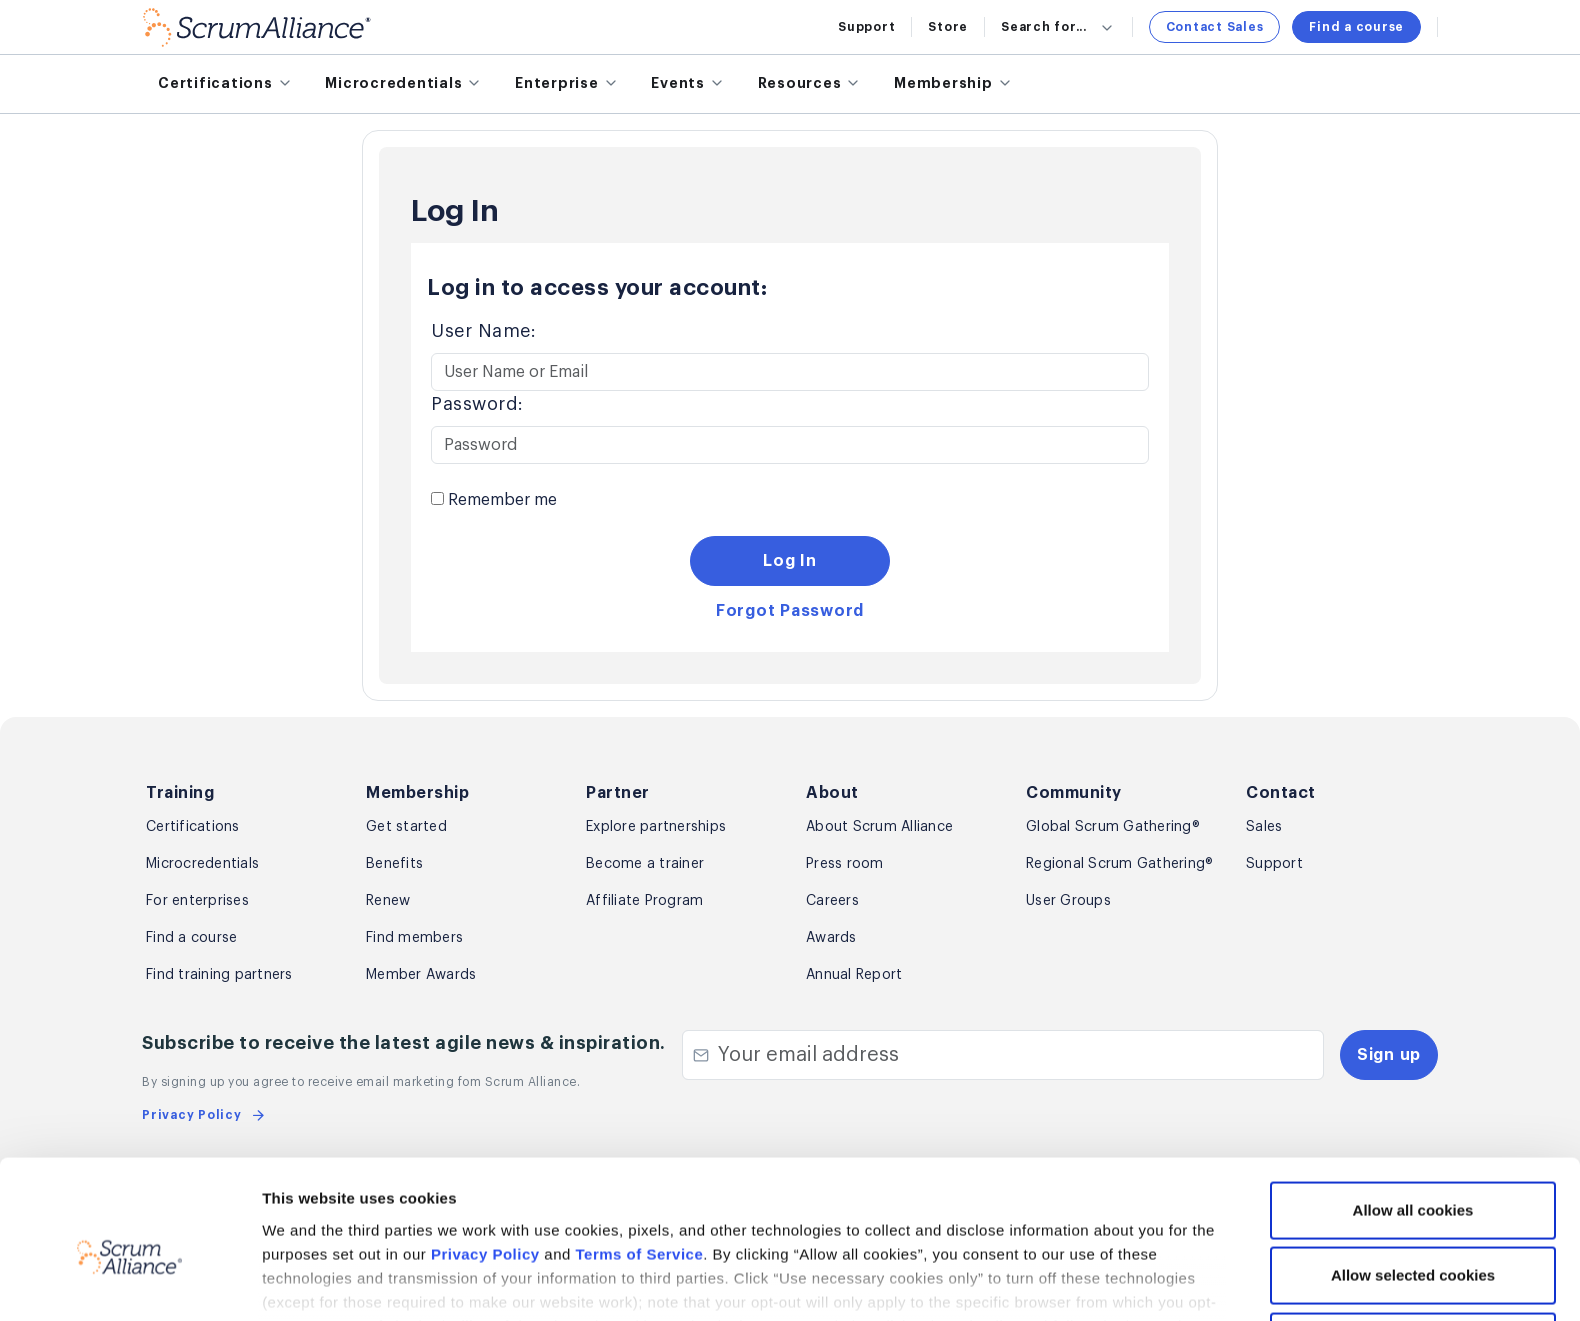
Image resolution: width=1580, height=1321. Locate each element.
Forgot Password (790, 611)
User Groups (1068, 901)
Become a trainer (645, 864)
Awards (831, 938)
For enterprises (197, 901)
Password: (477, 404)
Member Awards (421, 975)
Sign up (1389, 1055)
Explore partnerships (656, 827)
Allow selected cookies (1413, 1179)
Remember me (494, 500)
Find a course (1356, 27)
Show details (1060, 1281)
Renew (388, 901)
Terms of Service (640, 1157)
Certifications (193, 827)
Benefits (394, 864)
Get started (406, 827)
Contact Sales (1215, 27)
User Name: (483, 331)
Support (866, 27)
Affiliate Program (644, 901)
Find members (414, 938)
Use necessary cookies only (1413, 1244)
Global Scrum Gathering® (1113, 827)
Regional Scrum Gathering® (1119, 864)
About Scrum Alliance (879, 827)
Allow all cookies (1413, 1113)
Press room (845, 864)
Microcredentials (202, 864)
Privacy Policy (485, 1157)
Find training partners (219, 975)
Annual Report (854, 975)
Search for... (1058, 27)
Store (948, 27)
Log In (790, 561)
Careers (832, 901)
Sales (1264, 827)
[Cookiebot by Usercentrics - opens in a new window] (129, 1282)
